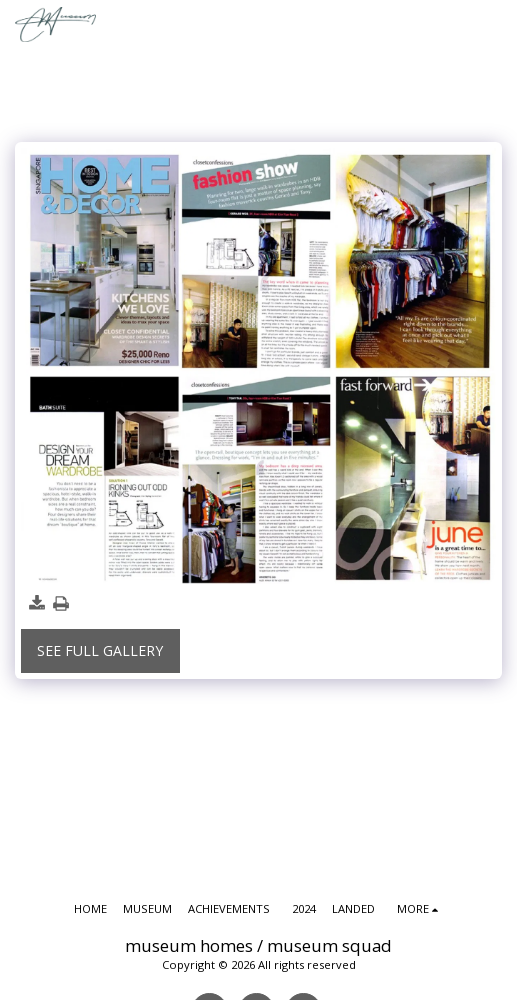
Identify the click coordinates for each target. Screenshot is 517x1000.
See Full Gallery (100, 650)
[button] (493, 24)
